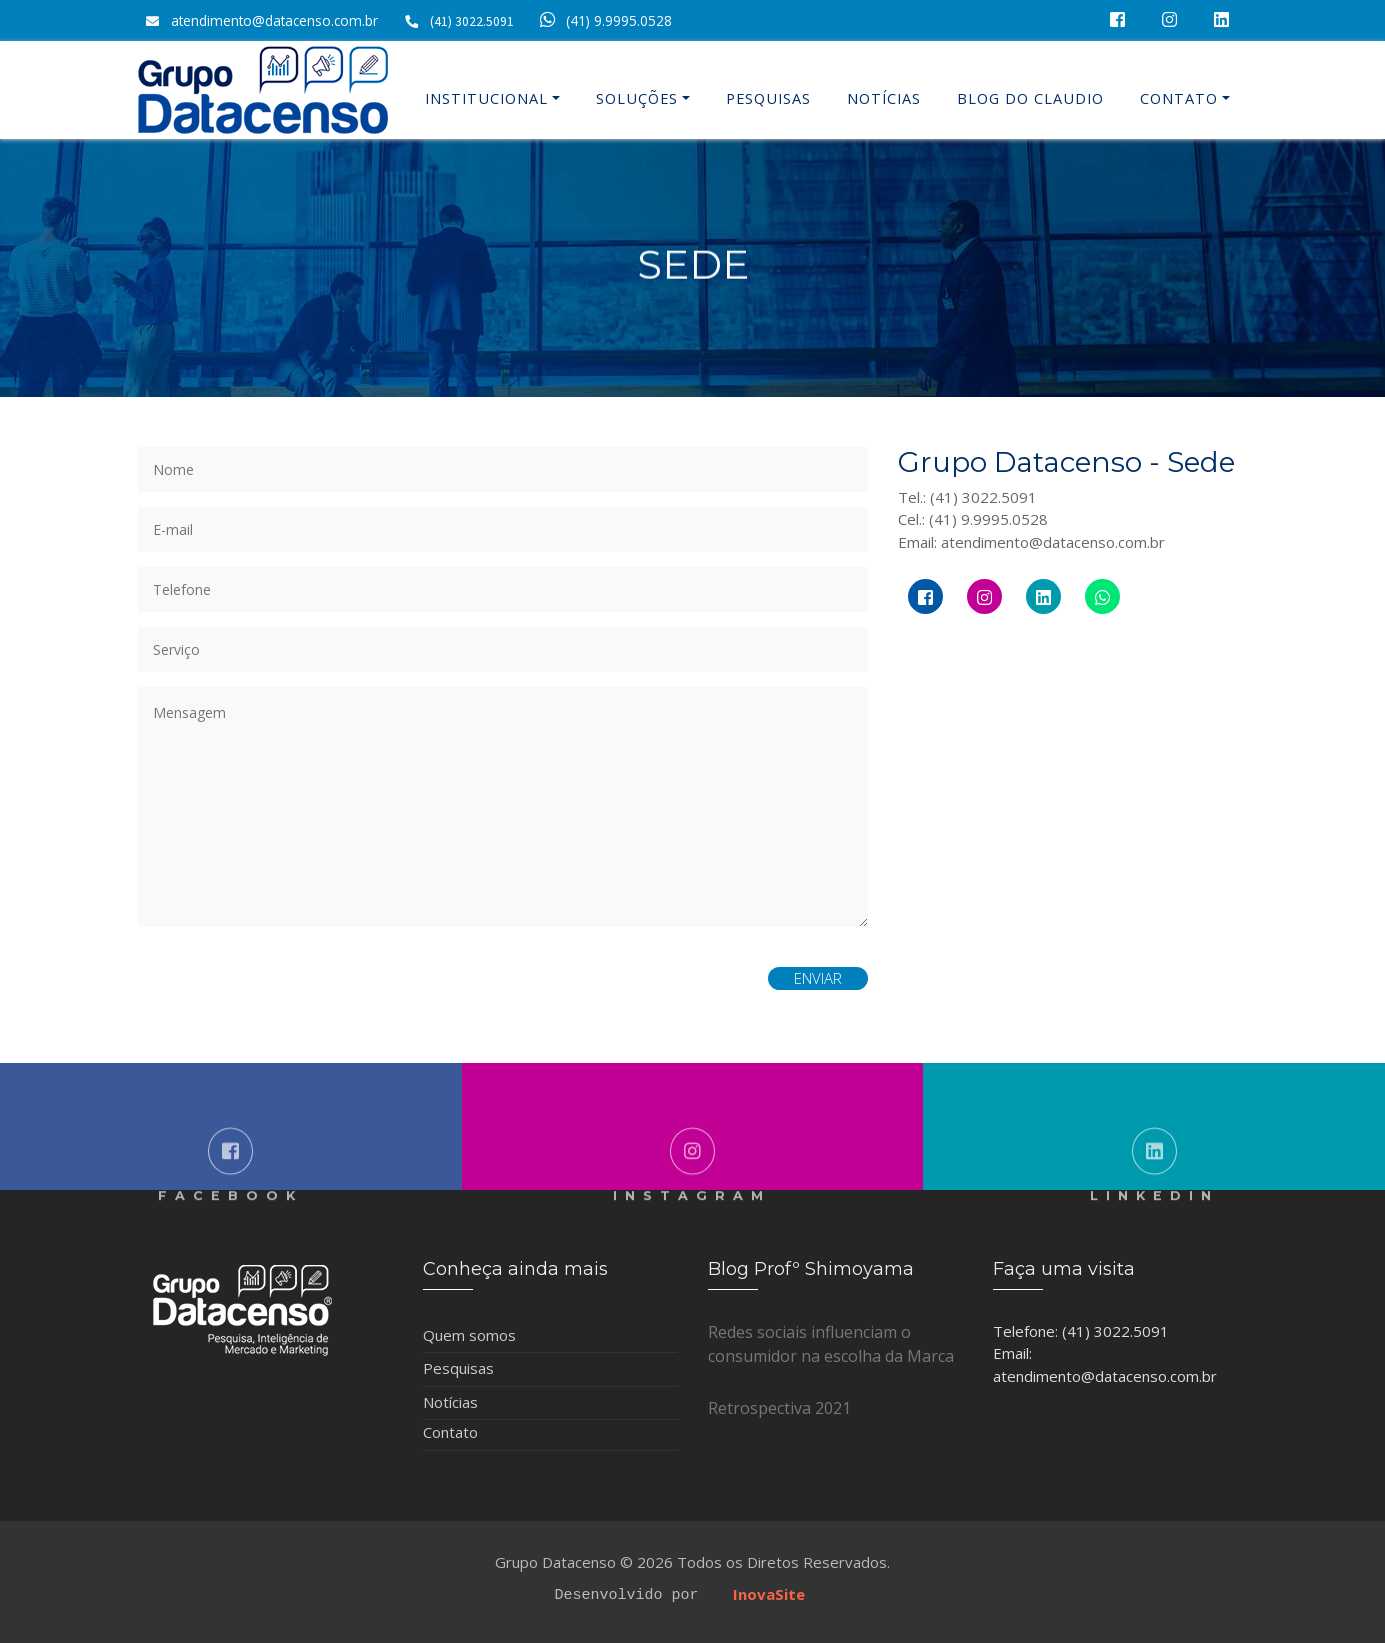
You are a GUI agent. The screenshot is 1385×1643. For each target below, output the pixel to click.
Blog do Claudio (1030, 98)
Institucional (486, 98)
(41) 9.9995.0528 (602, 20)
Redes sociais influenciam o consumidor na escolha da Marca (831, 1344)
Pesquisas (768, 98)
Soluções (637, 98)
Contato (1179, 98)
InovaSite (769, 1593)
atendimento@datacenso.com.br (274, 20)
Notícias (884, 98)
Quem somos (469, 1335)
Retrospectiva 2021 (779, 1408)
